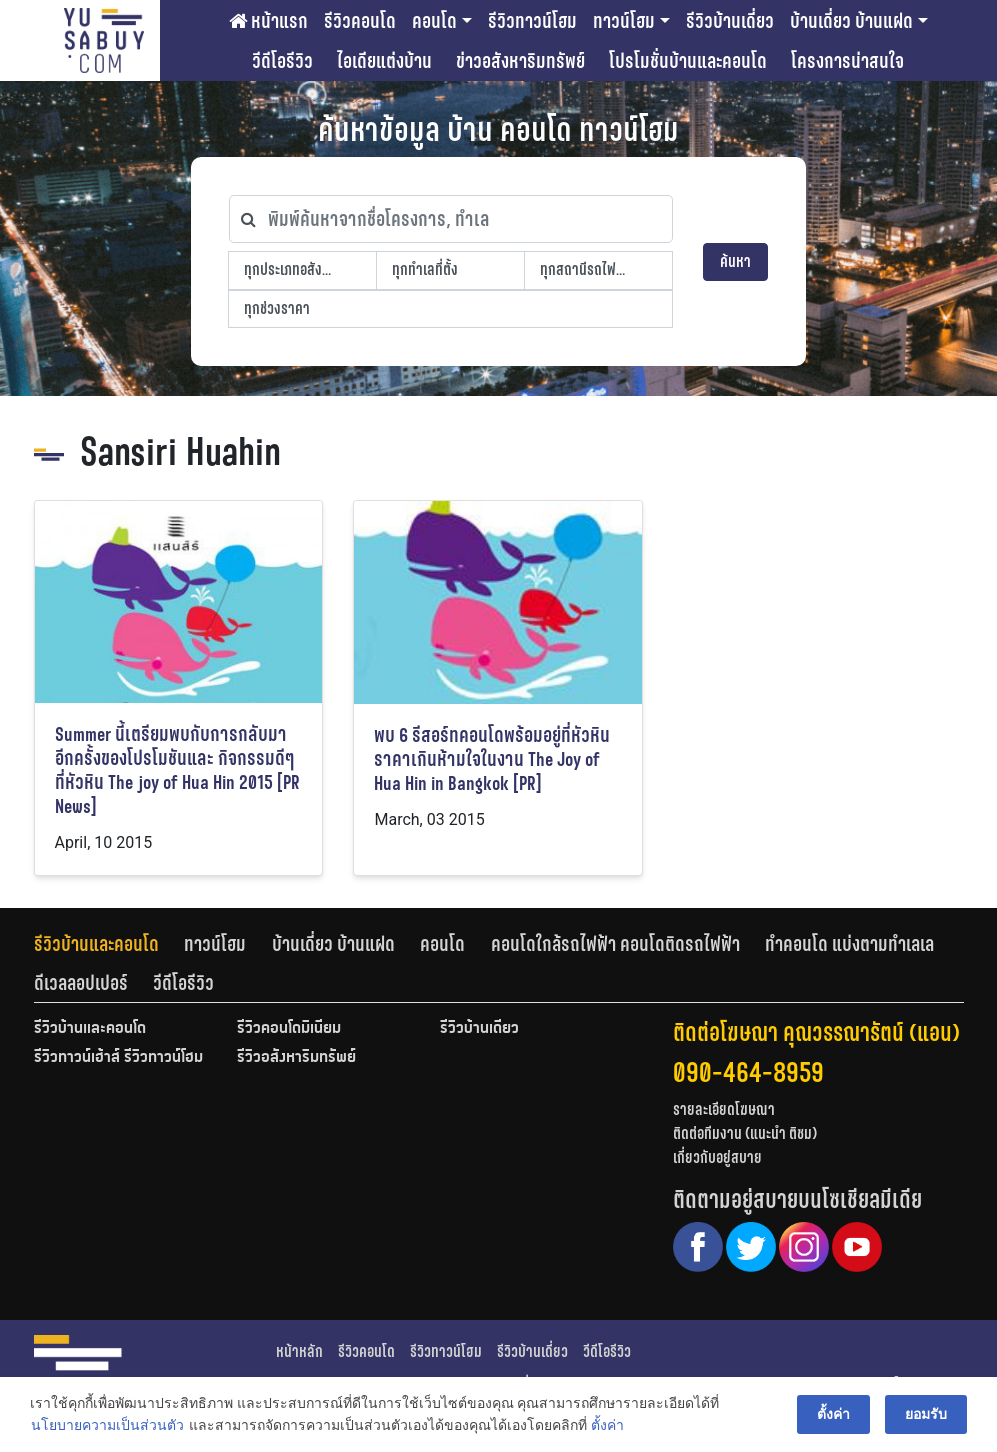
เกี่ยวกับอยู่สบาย (717, 1157)
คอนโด (434, 21)
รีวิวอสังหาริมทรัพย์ (296, 1058)
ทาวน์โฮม (624, 21)
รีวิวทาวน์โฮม (532, 21)
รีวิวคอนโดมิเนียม (289, 1029)
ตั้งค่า (607, 1426)
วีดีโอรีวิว (282, 61)
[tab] (109, 944)
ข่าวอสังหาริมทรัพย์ (520, 61)
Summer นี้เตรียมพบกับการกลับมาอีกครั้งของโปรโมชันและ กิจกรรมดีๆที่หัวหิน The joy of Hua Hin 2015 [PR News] (177, 770)
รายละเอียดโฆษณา (724, 1109)
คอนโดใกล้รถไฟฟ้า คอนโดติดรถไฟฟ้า (615, 944)
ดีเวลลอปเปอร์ (81, 983)
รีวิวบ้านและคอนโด (96, 944)
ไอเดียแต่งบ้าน (384, 61)
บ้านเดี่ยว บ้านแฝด (851, 21)
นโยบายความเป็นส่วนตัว (107, 1426)
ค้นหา (735, 261)
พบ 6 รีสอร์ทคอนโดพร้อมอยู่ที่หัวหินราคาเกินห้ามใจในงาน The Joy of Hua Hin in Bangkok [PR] (492, 759)
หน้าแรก (268, 21)
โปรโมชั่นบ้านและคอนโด (688, 61)
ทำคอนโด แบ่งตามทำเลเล (849, 944)
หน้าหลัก (299, 1351)
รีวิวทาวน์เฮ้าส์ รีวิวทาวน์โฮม (118, 1058)
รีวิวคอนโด (360, 21)
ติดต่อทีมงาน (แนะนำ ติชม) (745, 1133)
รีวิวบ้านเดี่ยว (730, 21)
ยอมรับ (926, 1414)
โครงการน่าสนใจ (847, 61)
